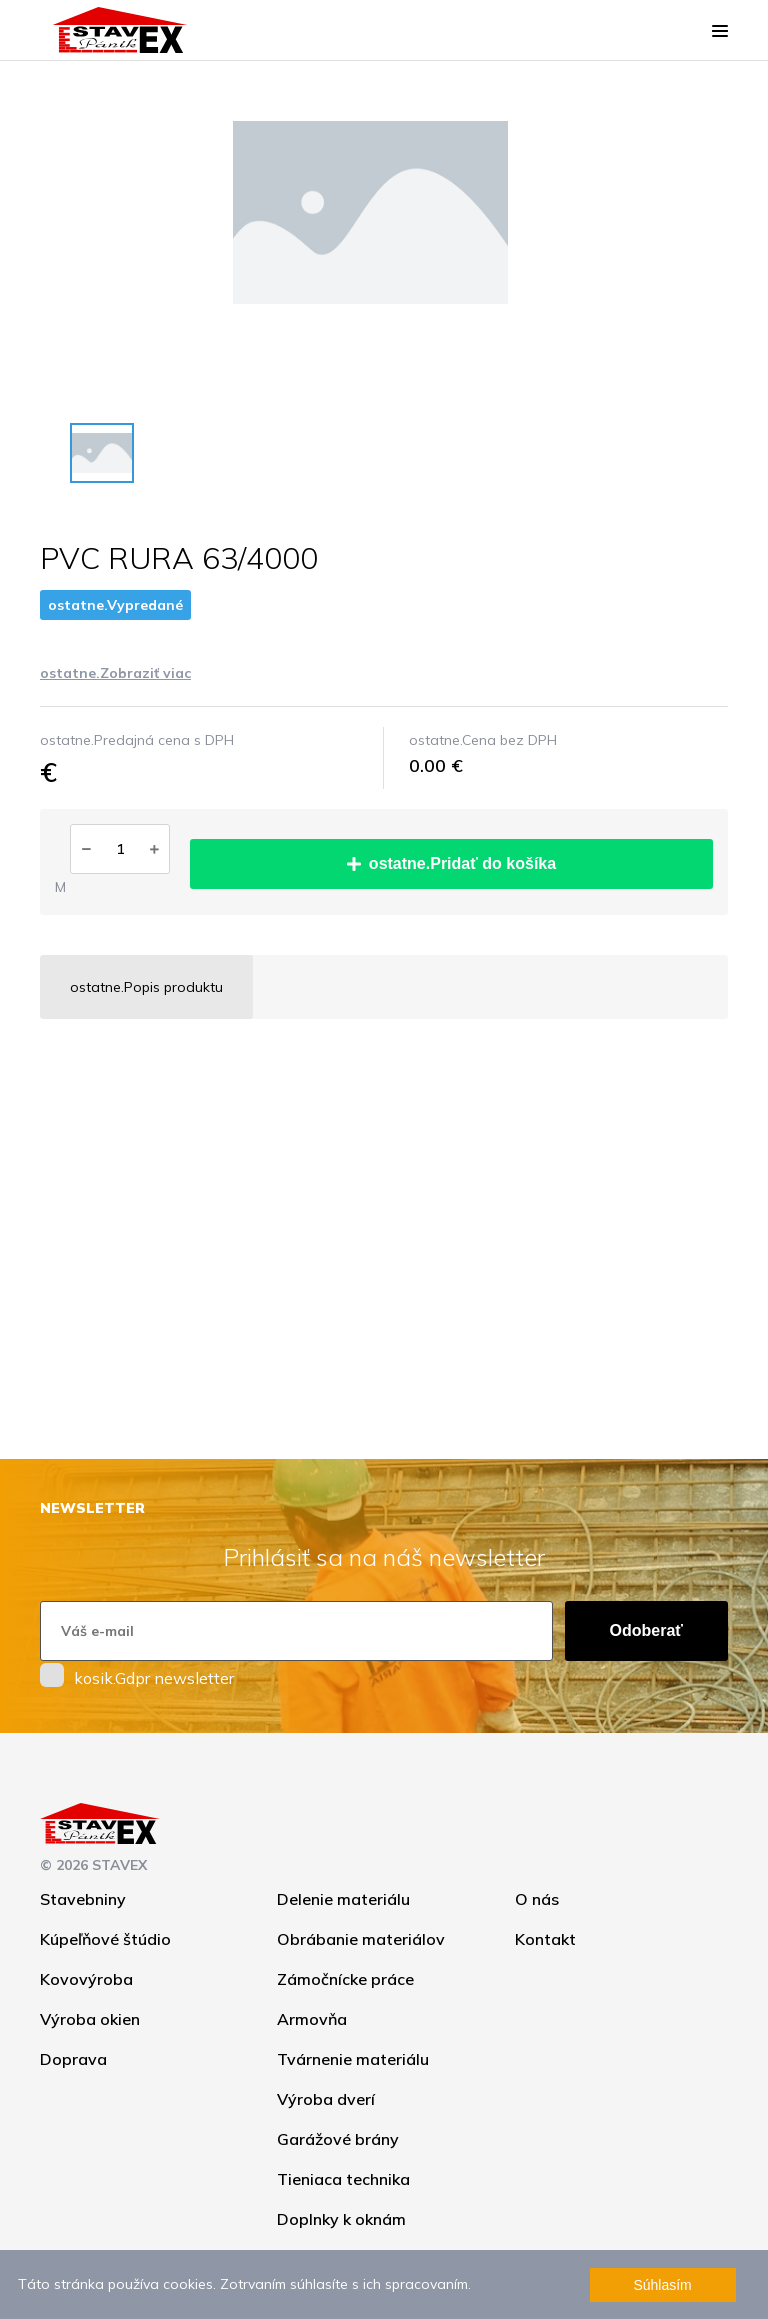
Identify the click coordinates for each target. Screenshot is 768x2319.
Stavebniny (83, 1899)
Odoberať (646, 1630)
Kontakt (545, 1939)
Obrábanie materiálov (361, 1939)
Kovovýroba (86, 1979)
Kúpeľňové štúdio (105, 1939)
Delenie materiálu (343, 1899)
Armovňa (312, 2019)
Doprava (73, 2059)
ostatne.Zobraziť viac (115, 673)
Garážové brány (338, 2139)
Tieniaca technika (343, 2179)
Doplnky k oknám (341, 2219)
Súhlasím (662, 2285)
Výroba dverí (326, 2099)
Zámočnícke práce (345, 1979)
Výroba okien (90, 2019)
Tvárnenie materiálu (353, 2059)
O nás (537, 1899)
